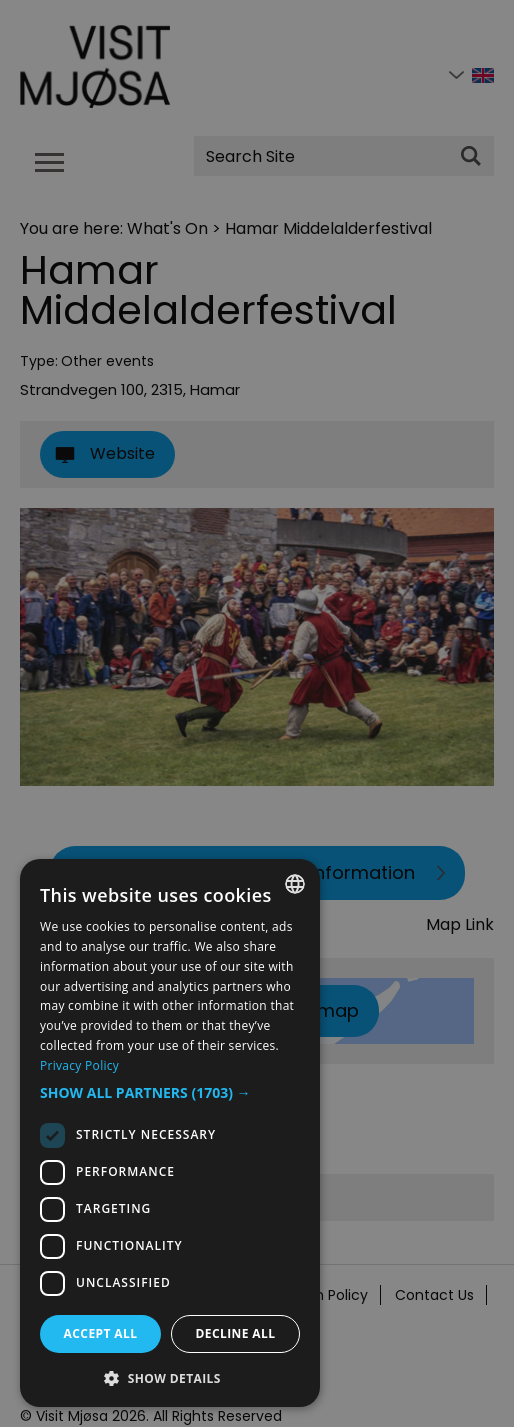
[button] (170, 1093)
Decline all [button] (236, 1333)
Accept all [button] (101, 1333)
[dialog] (170, 1133)
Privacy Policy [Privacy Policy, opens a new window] (79, 1065)
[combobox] (295, 884)
